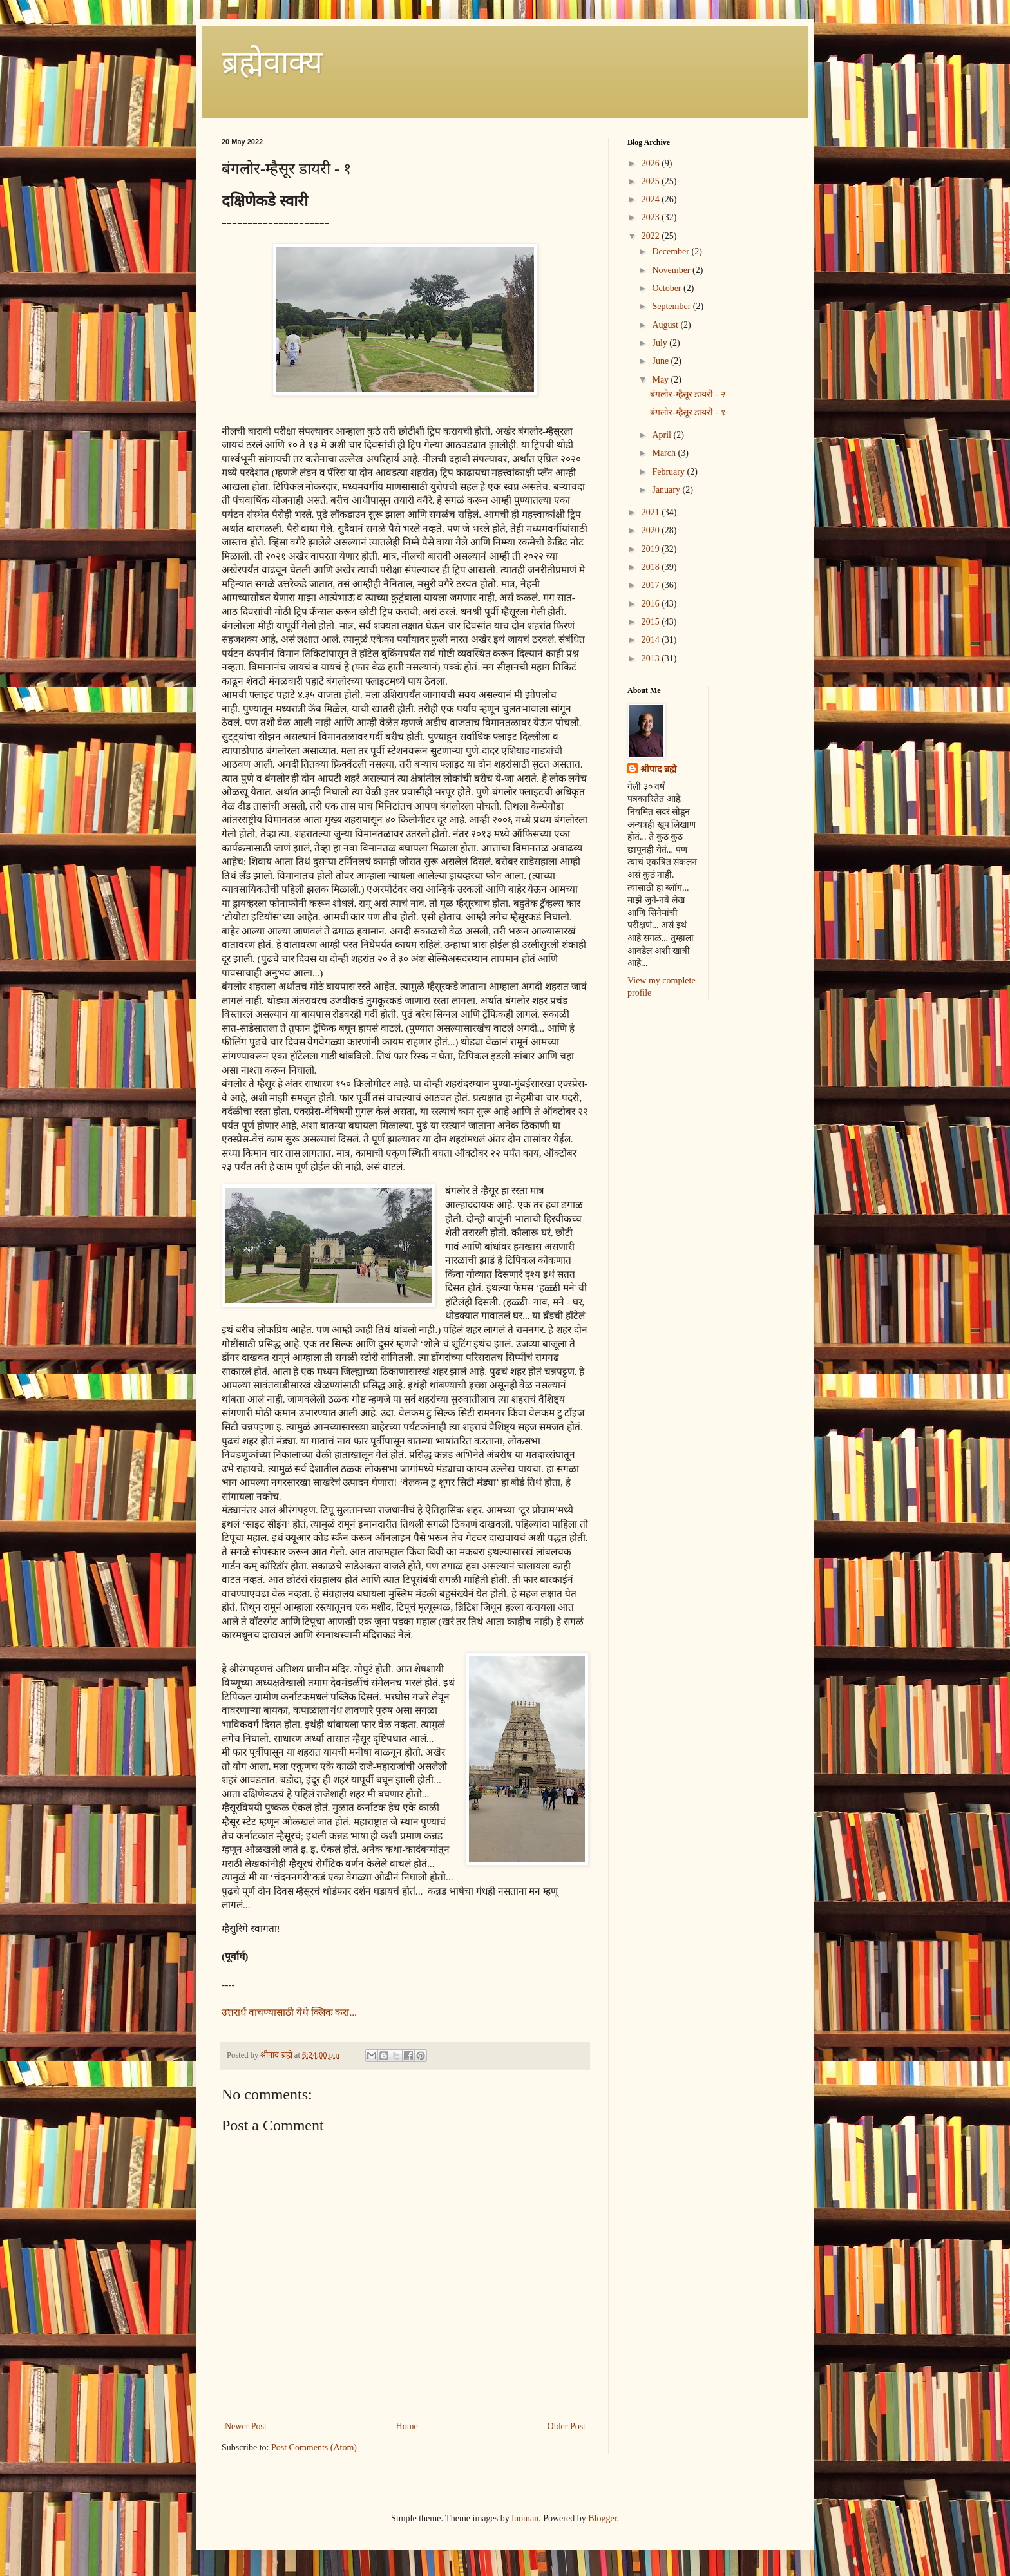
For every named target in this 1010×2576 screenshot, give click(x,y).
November (672, 270)
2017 (652, 585)
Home (407, 2426)
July (660, 343)
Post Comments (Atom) (314, 2447)
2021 (652, 512)
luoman (524, 2518)
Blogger (602, 2518)
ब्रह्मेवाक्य (272, 62)
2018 (652, 567)
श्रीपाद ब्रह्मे (658, 769)
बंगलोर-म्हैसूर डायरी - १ (687, 412)
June (661, 361)
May (661, 379)
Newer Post (246, 2426)
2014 (652, 640)
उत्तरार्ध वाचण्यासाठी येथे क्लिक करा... (289, 2012)
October (667, 288)
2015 (652, 622)
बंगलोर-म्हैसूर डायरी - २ (687, 394)
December (671, 251)
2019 (652, 549)
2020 (652, 530)
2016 (652, 604)
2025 (652, 181)
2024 (652, 199)
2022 (652, 236)
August (666, 325)
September (672, 306)
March (665, 453)
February (669, 472)
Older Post (567, 2426)
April (662, 435)
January (667, 490)
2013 (652, 658)
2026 (652, 163)
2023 (652, 217)
